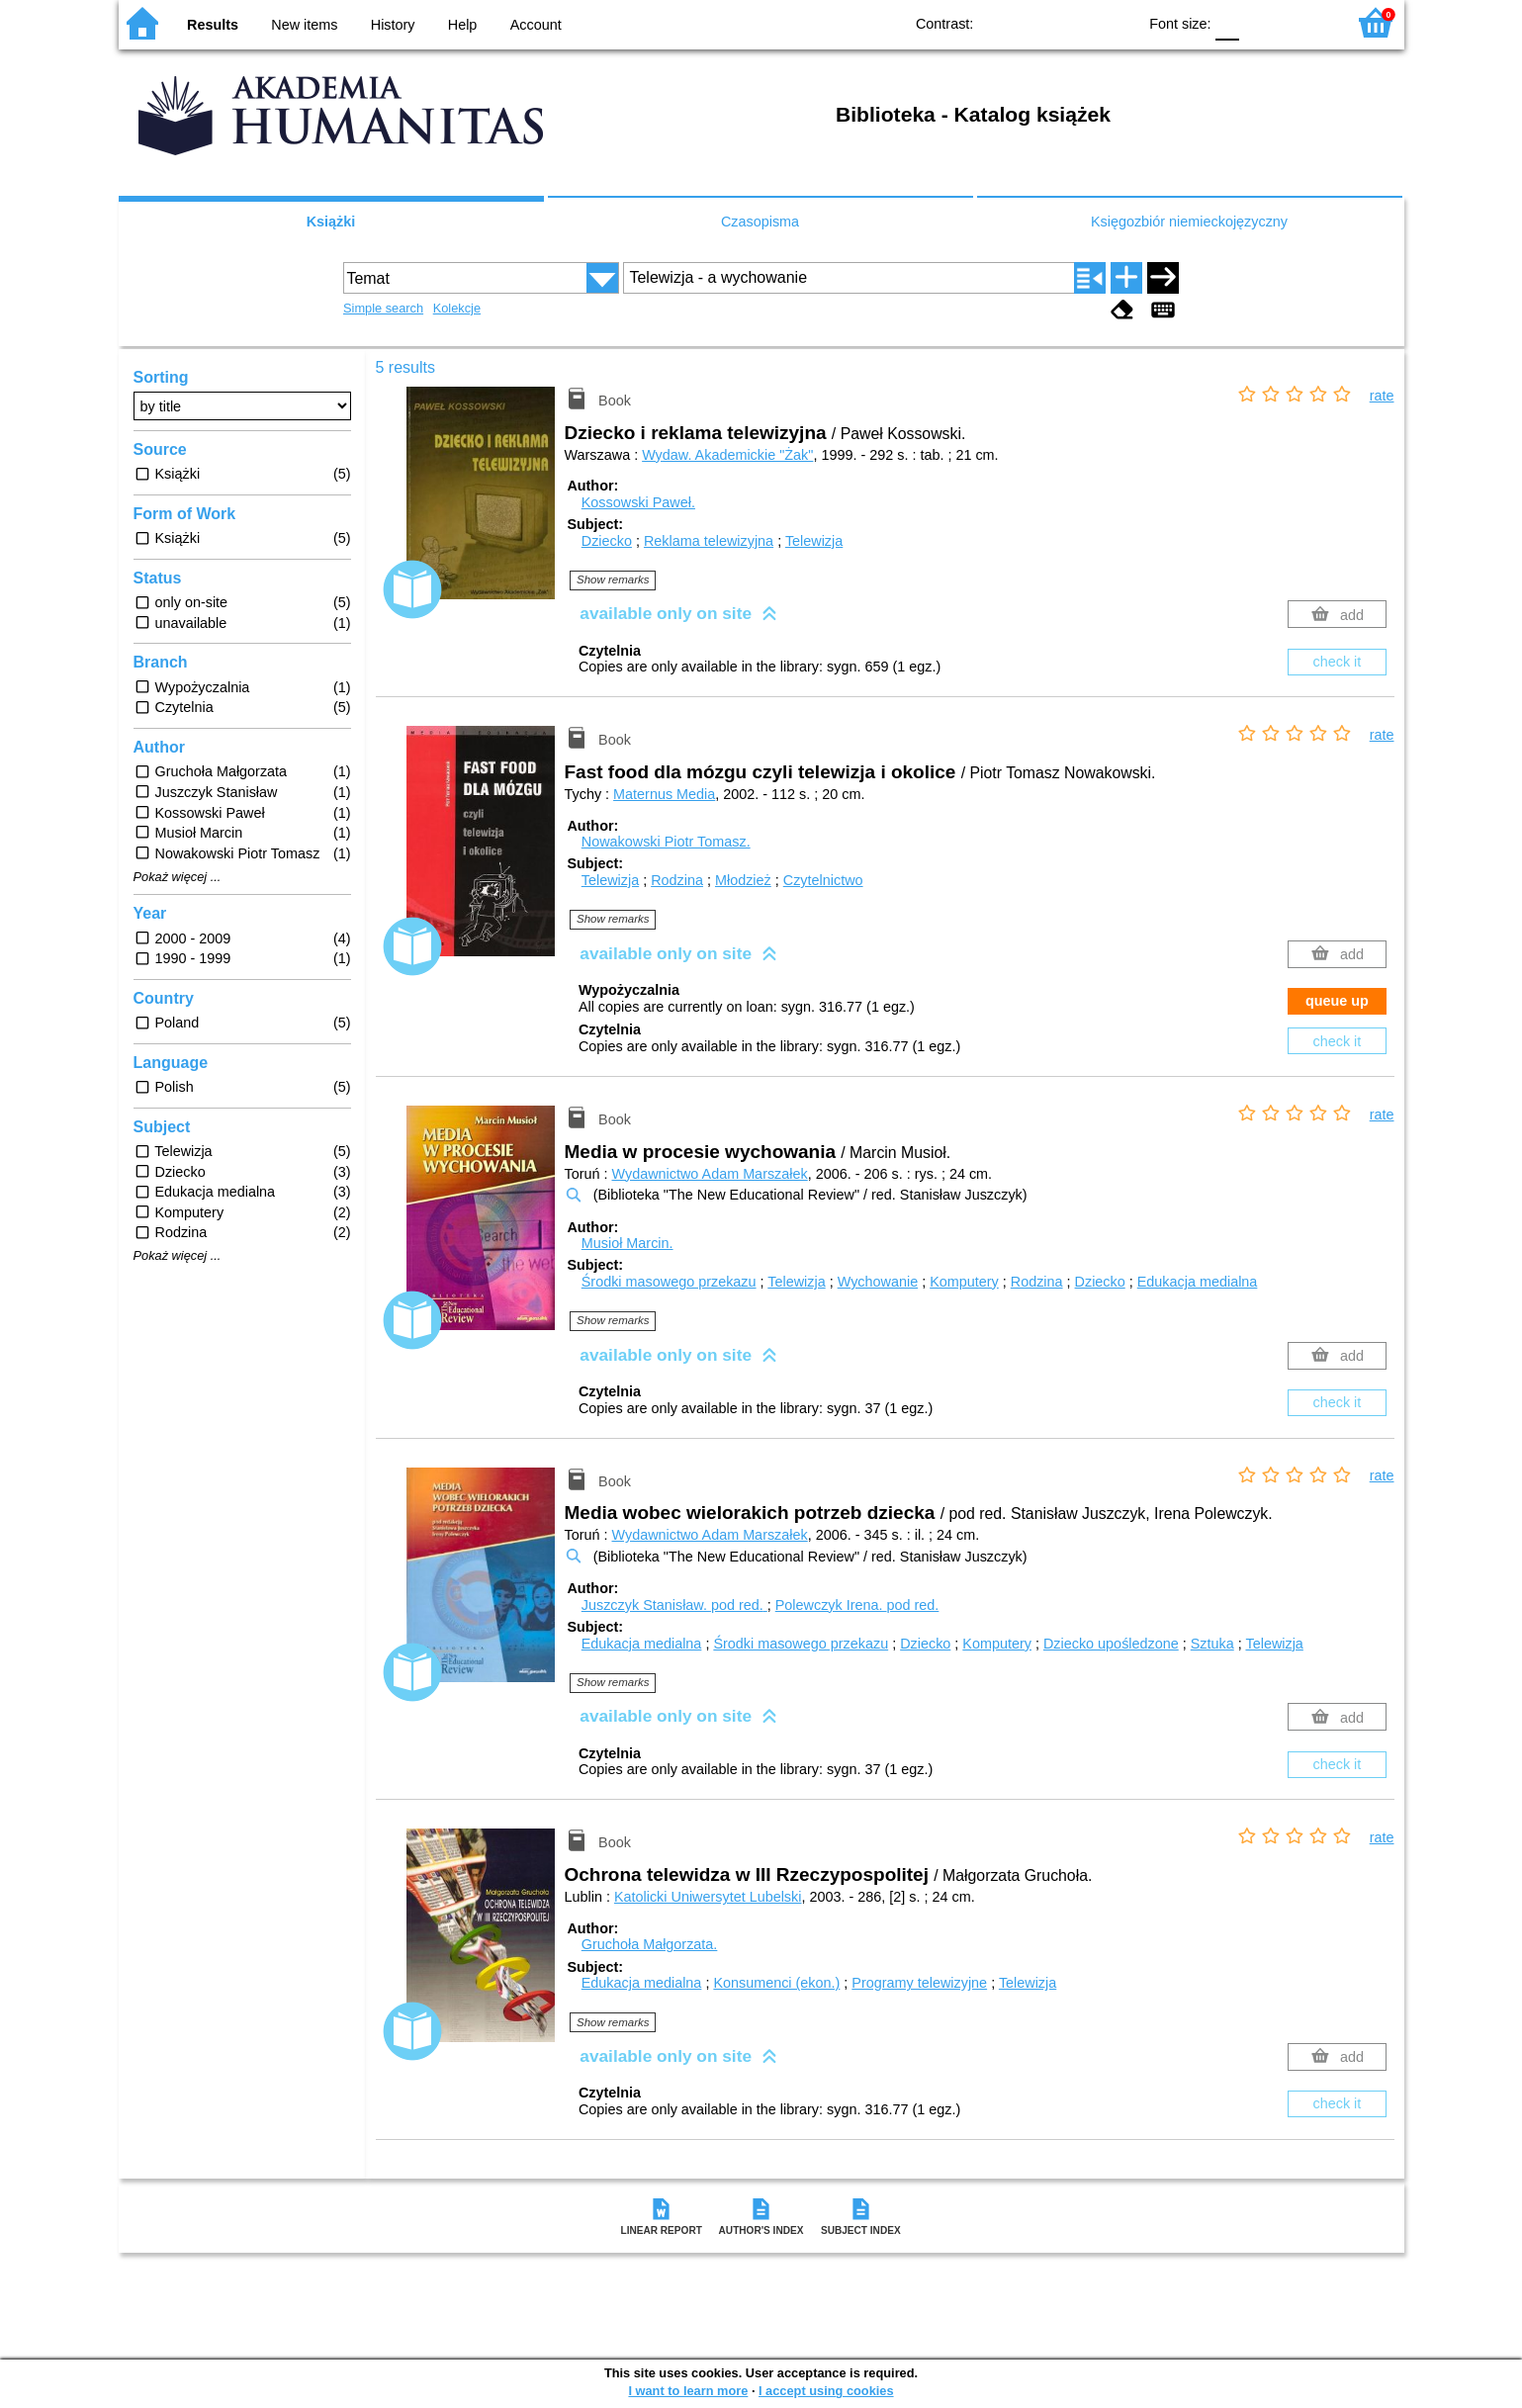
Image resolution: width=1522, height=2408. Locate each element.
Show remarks (613, 579)
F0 (1227, 22)
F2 (1307, 22)
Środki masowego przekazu (669, 1282)
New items (304, 25)
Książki (331, 221)
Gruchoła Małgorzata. (650, 1944)
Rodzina (677, 880)
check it (1337, 661)
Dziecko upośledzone (1111, 1643)
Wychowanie (878, 1282)
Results (212, 25)
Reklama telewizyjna (708, 541)
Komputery (964, 1282)
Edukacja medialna (1197, 1282)
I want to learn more (688, 2390)
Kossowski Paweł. (638, 502)
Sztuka (1212, 1643)
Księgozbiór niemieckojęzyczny (1189, 221)
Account (536, 25)
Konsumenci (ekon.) (776, 1983)
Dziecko (607, 541)
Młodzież (743, 880)
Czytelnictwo (823, 880)
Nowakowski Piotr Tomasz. (666, 841)
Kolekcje (457, 308)
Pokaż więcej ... (178, 877)
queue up (1337, 1001)
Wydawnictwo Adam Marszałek (710, 1174)
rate (1382, 395)
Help (463, 25)
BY (1115, 22)
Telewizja (814, 541)
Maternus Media (664, 794)
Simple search (383, 308)
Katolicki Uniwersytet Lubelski (708, 1897)
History (393, 25)
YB (1075, 22)
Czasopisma (760, 221)
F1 (1261, 22)
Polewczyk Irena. (857, 1605)
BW (1035, 22)
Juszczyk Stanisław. (674, 1605)
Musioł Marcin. (627, 1243)
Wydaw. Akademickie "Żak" (727, 455)
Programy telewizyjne (919, 1983)
